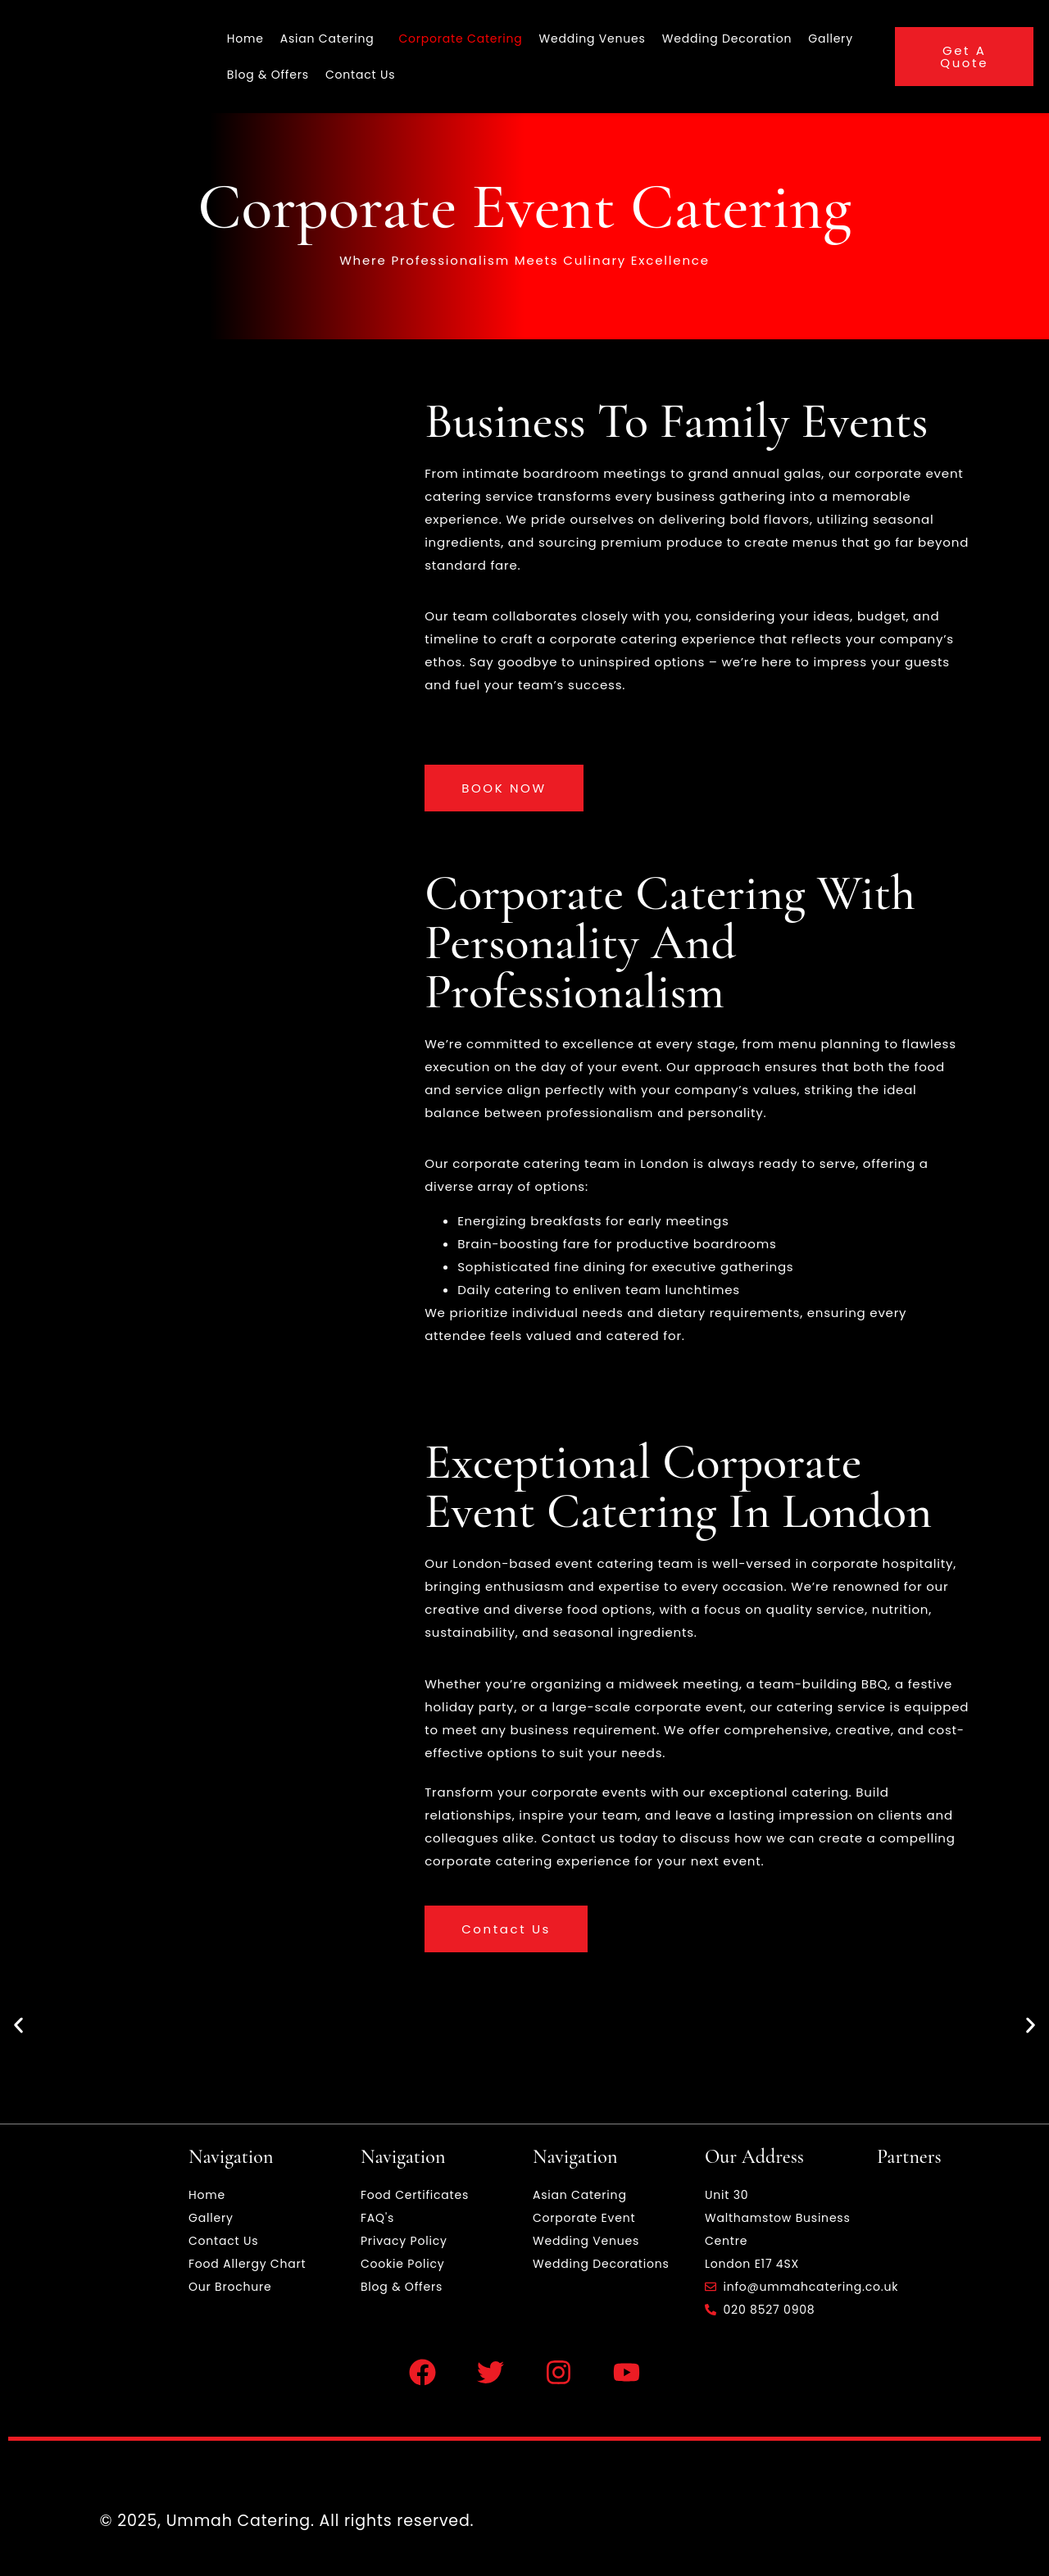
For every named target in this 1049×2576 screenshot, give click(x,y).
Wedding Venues (592, 38)
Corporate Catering (460, 38)
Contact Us (360, 74)
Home (245, 38)
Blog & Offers (268, 74)
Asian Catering (327, 38)
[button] (18, 2025)
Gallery (830, 38)
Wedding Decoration (727, 38)
